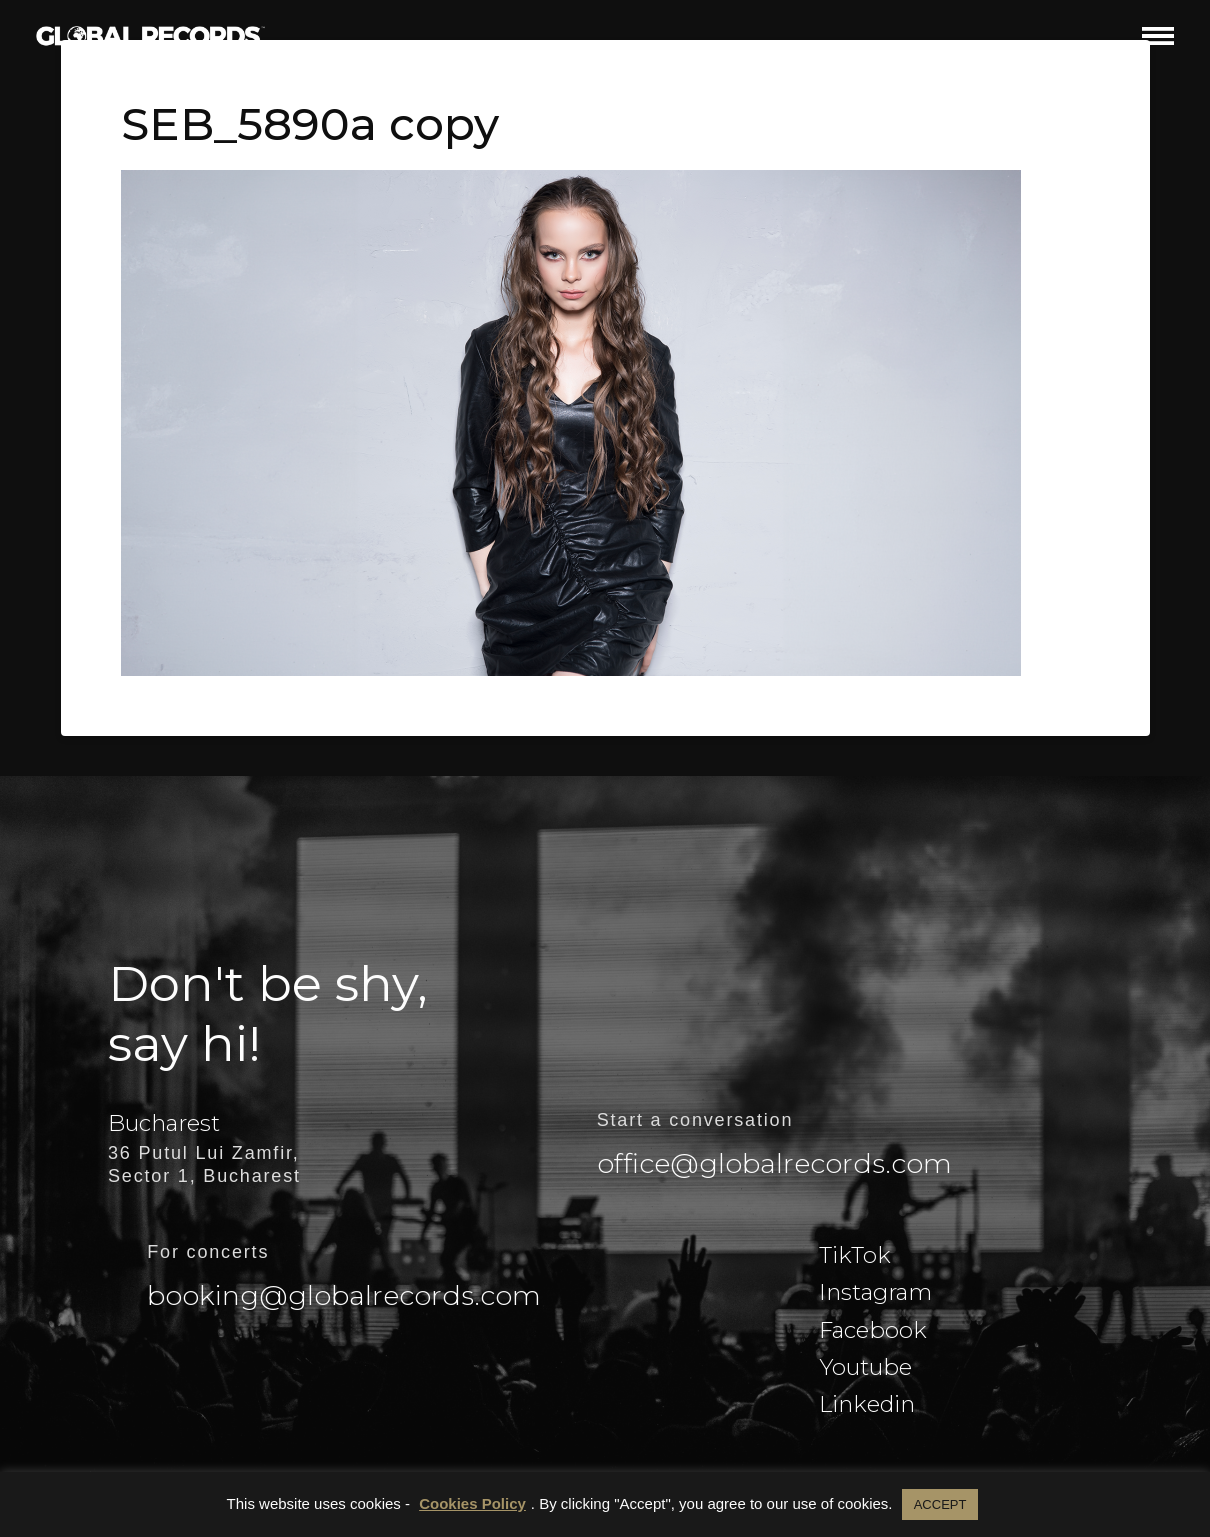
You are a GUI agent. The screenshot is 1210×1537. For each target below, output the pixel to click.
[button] (1158, 35)
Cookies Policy (472, 1503)
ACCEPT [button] (940, 1504)
